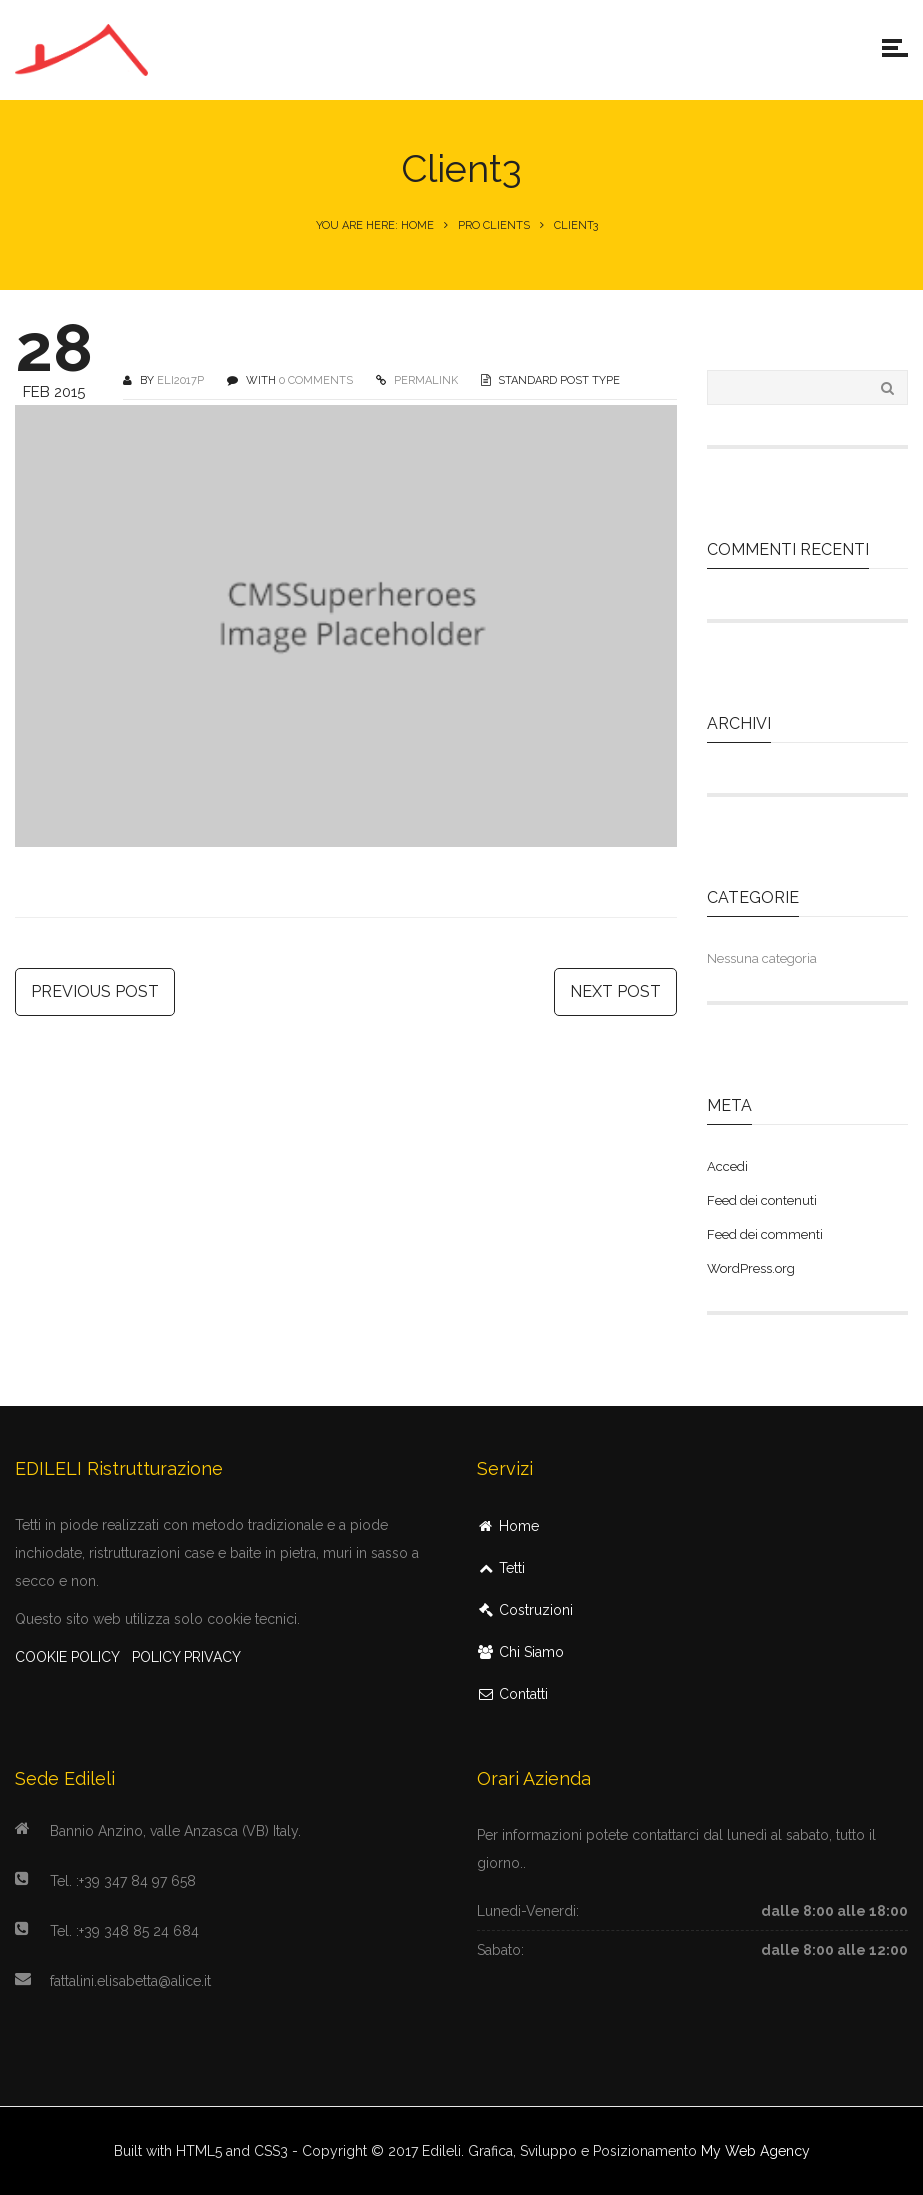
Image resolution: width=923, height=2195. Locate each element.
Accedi (727, 1166)
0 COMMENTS (316, 380)
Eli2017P (180, 380)
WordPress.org (751, 1268)
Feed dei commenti (765, 1234)
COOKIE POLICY (67, 1657)
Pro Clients (494, 225)
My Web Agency (755, 2151)
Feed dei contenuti (762, 1200)
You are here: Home (375, 225)
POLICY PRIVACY (186, 1657)
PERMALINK (424, 380)
